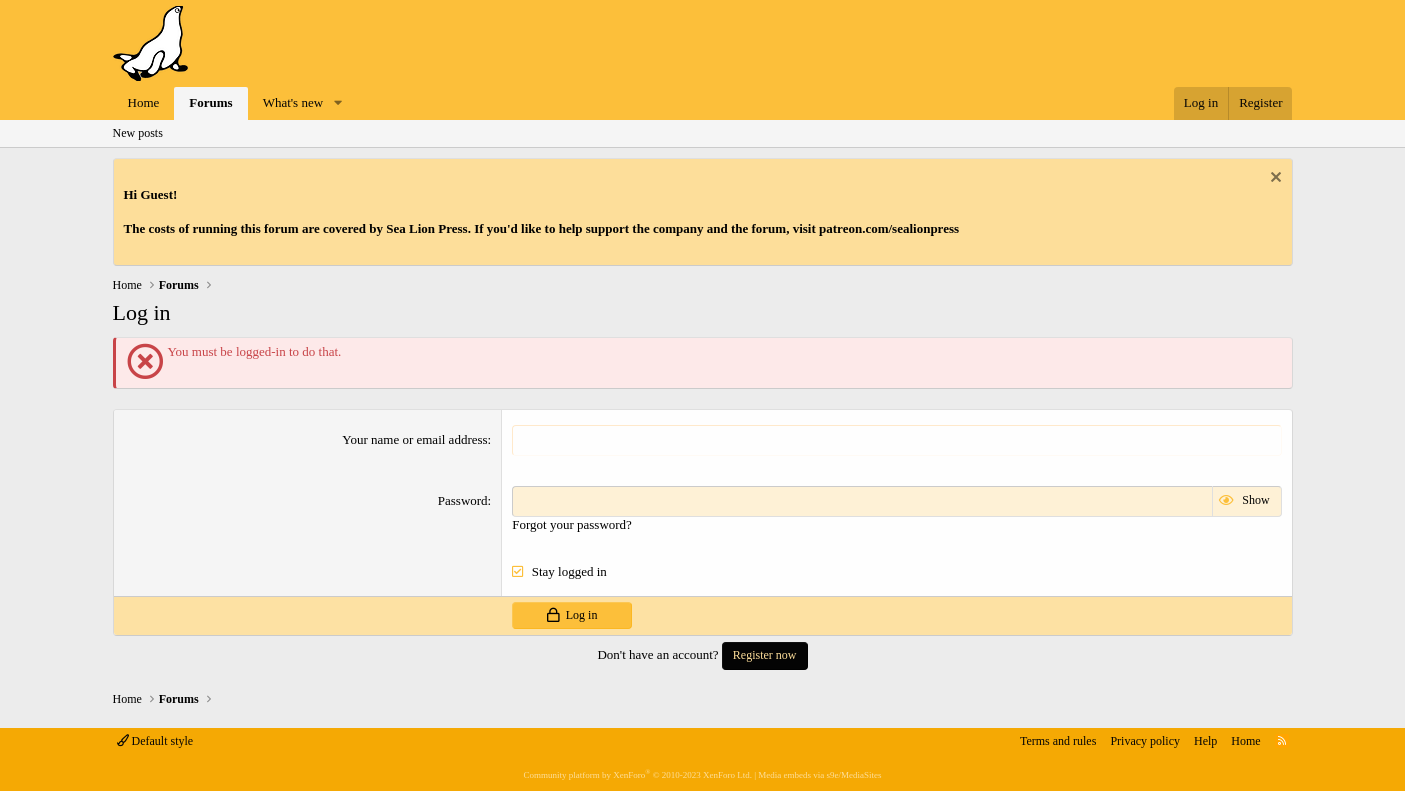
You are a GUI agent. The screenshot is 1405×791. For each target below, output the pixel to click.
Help (1205, 741)
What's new (293, 102)
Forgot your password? (572, 524)
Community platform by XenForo (637, 775)
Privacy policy (1145, 741)
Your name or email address (414, 439)
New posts (138, 133)
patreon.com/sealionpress (889, 228)
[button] (338, 103)
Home (144, 102)
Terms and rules (1058, 741)
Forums (210, 102)
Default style (155, 741)
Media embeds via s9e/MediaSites (819, 775)
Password (463, 500)
